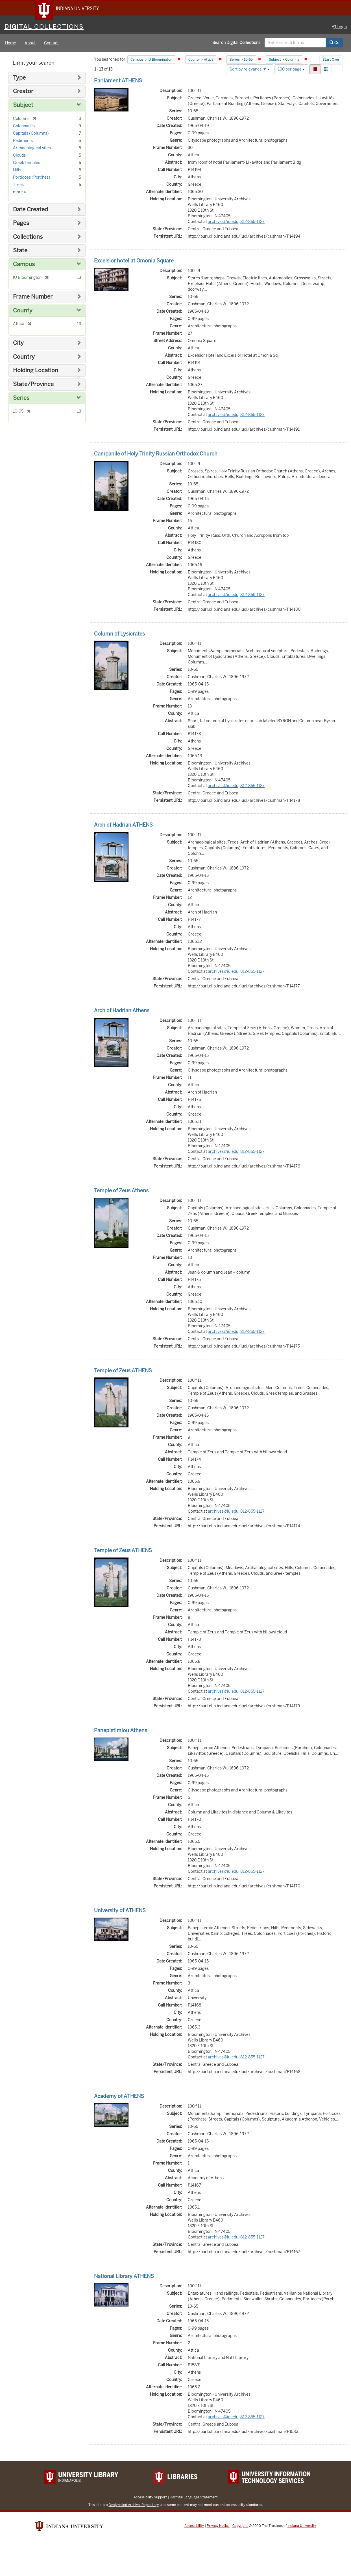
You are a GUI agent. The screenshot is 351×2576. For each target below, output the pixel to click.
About (30, 43)
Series (21, 398)
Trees (18, 185)
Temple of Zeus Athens (121, 1191)
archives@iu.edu (223, 222)
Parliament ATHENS (118, 81)
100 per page (291, 69)
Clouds (19, 155)
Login (339, 27)
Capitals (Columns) (31, 133)
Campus (24, 264)
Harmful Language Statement (194, 2498)
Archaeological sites (32, 148)
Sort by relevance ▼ (250, 69)
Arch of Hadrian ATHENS (123, 825)
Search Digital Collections (236, 43)
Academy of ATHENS (119, 2096)
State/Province (33, 384)
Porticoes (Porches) (31, 177)
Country (24, 357)
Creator (23, 92)
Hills (17, 170)
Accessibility (194, 2526)
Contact (51, 43)
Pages (21, 223)
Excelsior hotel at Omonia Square (134, 261)
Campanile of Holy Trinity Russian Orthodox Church (155, 454)
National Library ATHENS (124, 2276)
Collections (28, 237)
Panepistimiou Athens (120, 1731)
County (22, 311)
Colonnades (24, 126)
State (20, 251)
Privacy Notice (218, 2526)
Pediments (23, 141)
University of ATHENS (120, 1911)
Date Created (30, 210)
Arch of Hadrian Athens (121, 1011)
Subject (23, 105)
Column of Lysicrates (119, 634)
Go (334, 43)
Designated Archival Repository (134, 2505)
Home (10, 43)
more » (19, 192)
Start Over (330, 60)
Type (19, 78)
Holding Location (35, 371)
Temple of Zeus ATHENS (123, 1371)
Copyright (240, 2526)
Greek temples (26, 163)
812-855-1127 (252, 222)
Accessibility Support (150, 2498)
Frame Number (33, 297)
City (18, 343)
